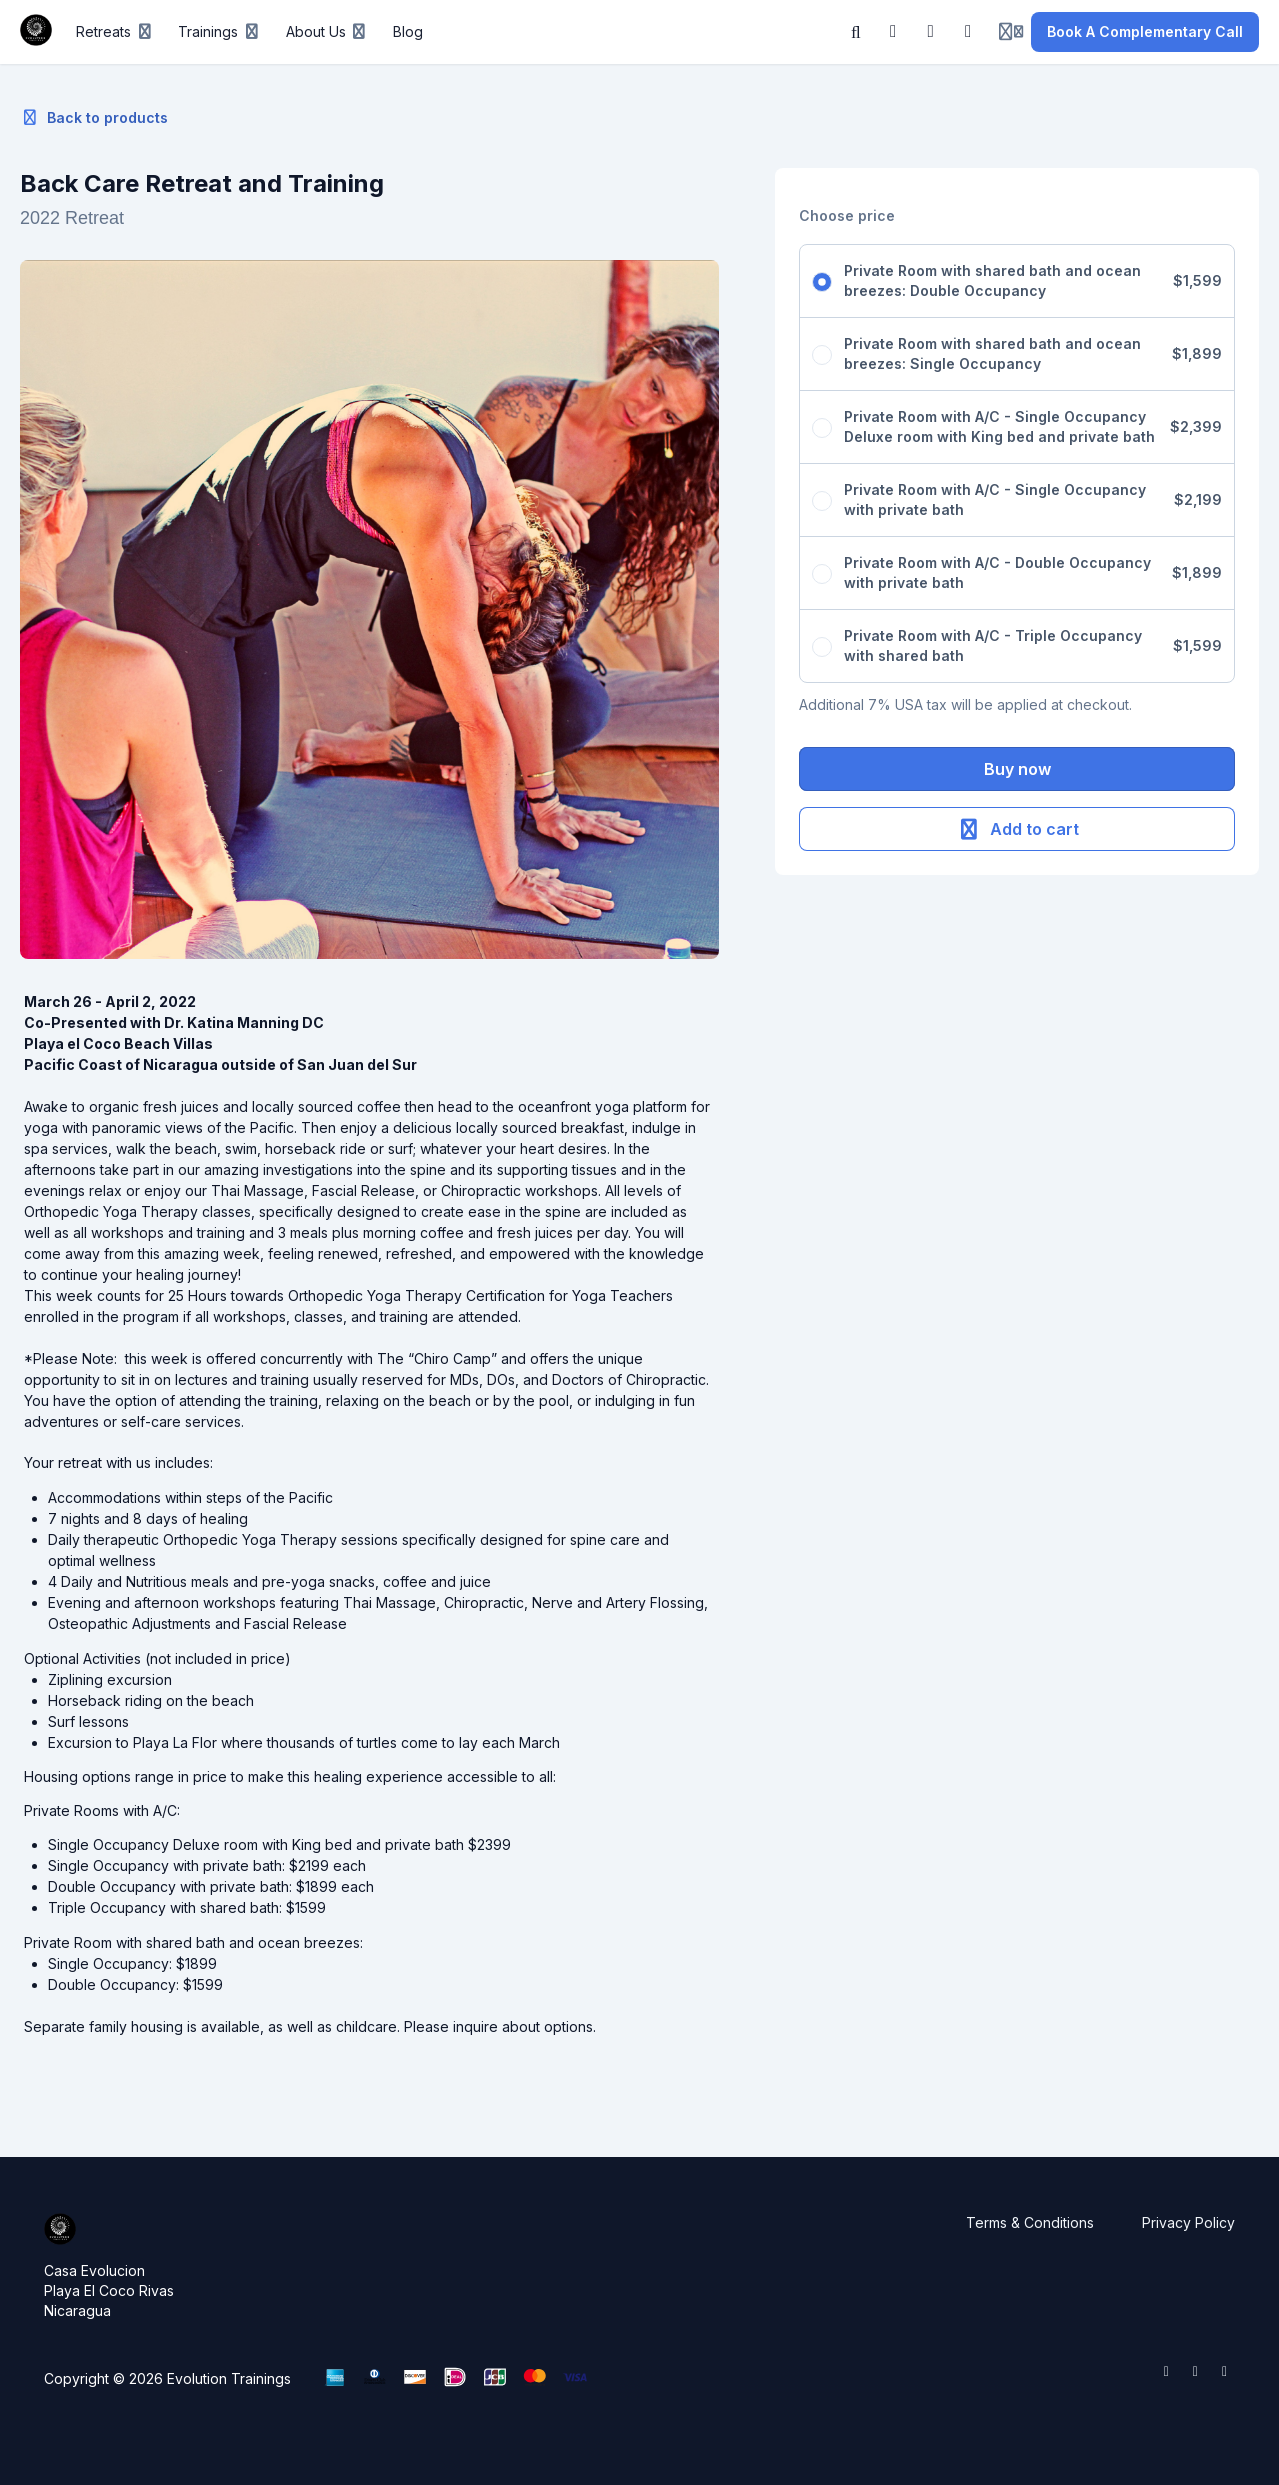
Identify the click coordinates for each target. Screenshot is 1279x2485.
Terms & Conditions (1030, 2222)
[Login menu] (1011, 32)
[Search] (856, 32)
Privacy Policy (1188, 2222)
